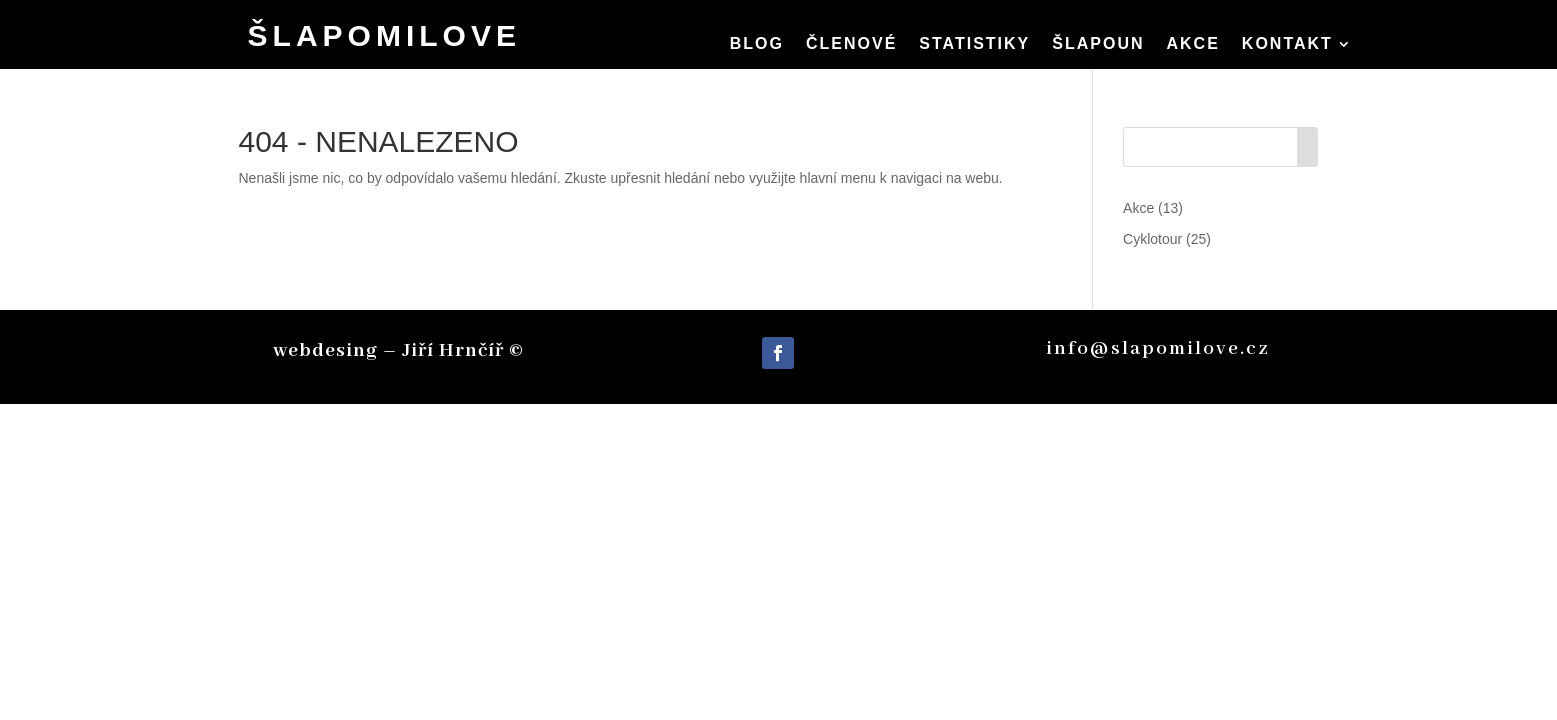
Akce (1193, 44)
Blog (757, 44)
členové (851, 44)
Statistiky (974, 44)
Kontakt (1287, 44)
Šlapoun (1098, 44)
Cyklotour (1152, 239)
